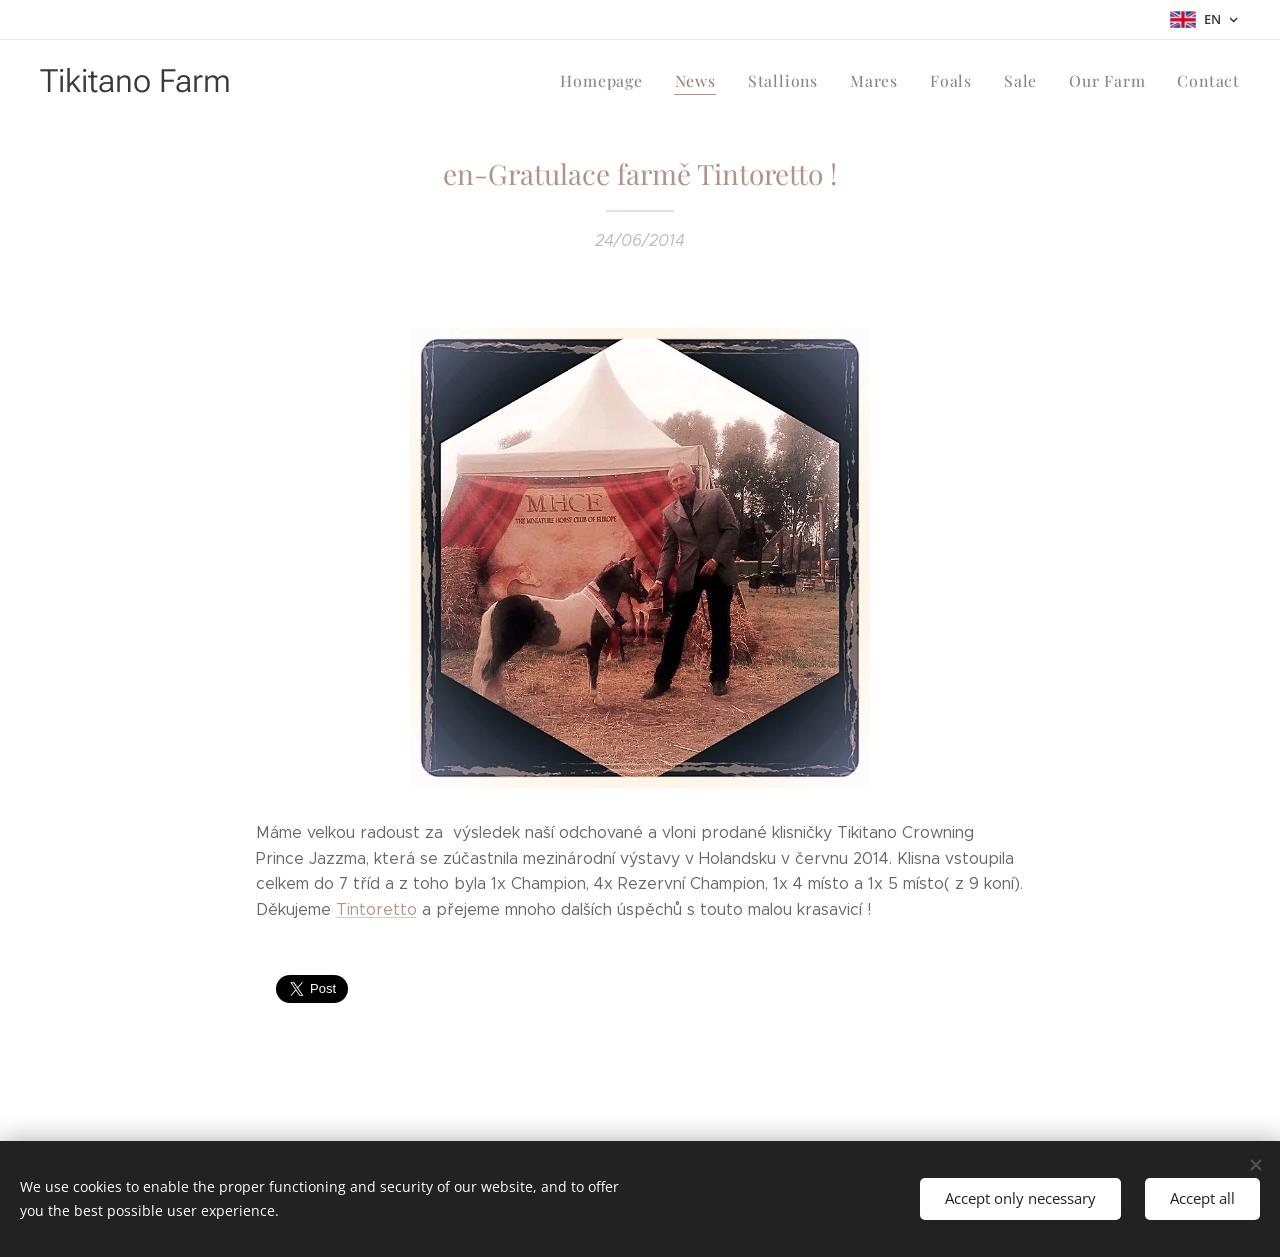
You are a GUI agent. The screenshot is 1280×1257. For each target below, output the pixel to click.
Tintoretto (376, 909)
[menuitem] (624, 81)
